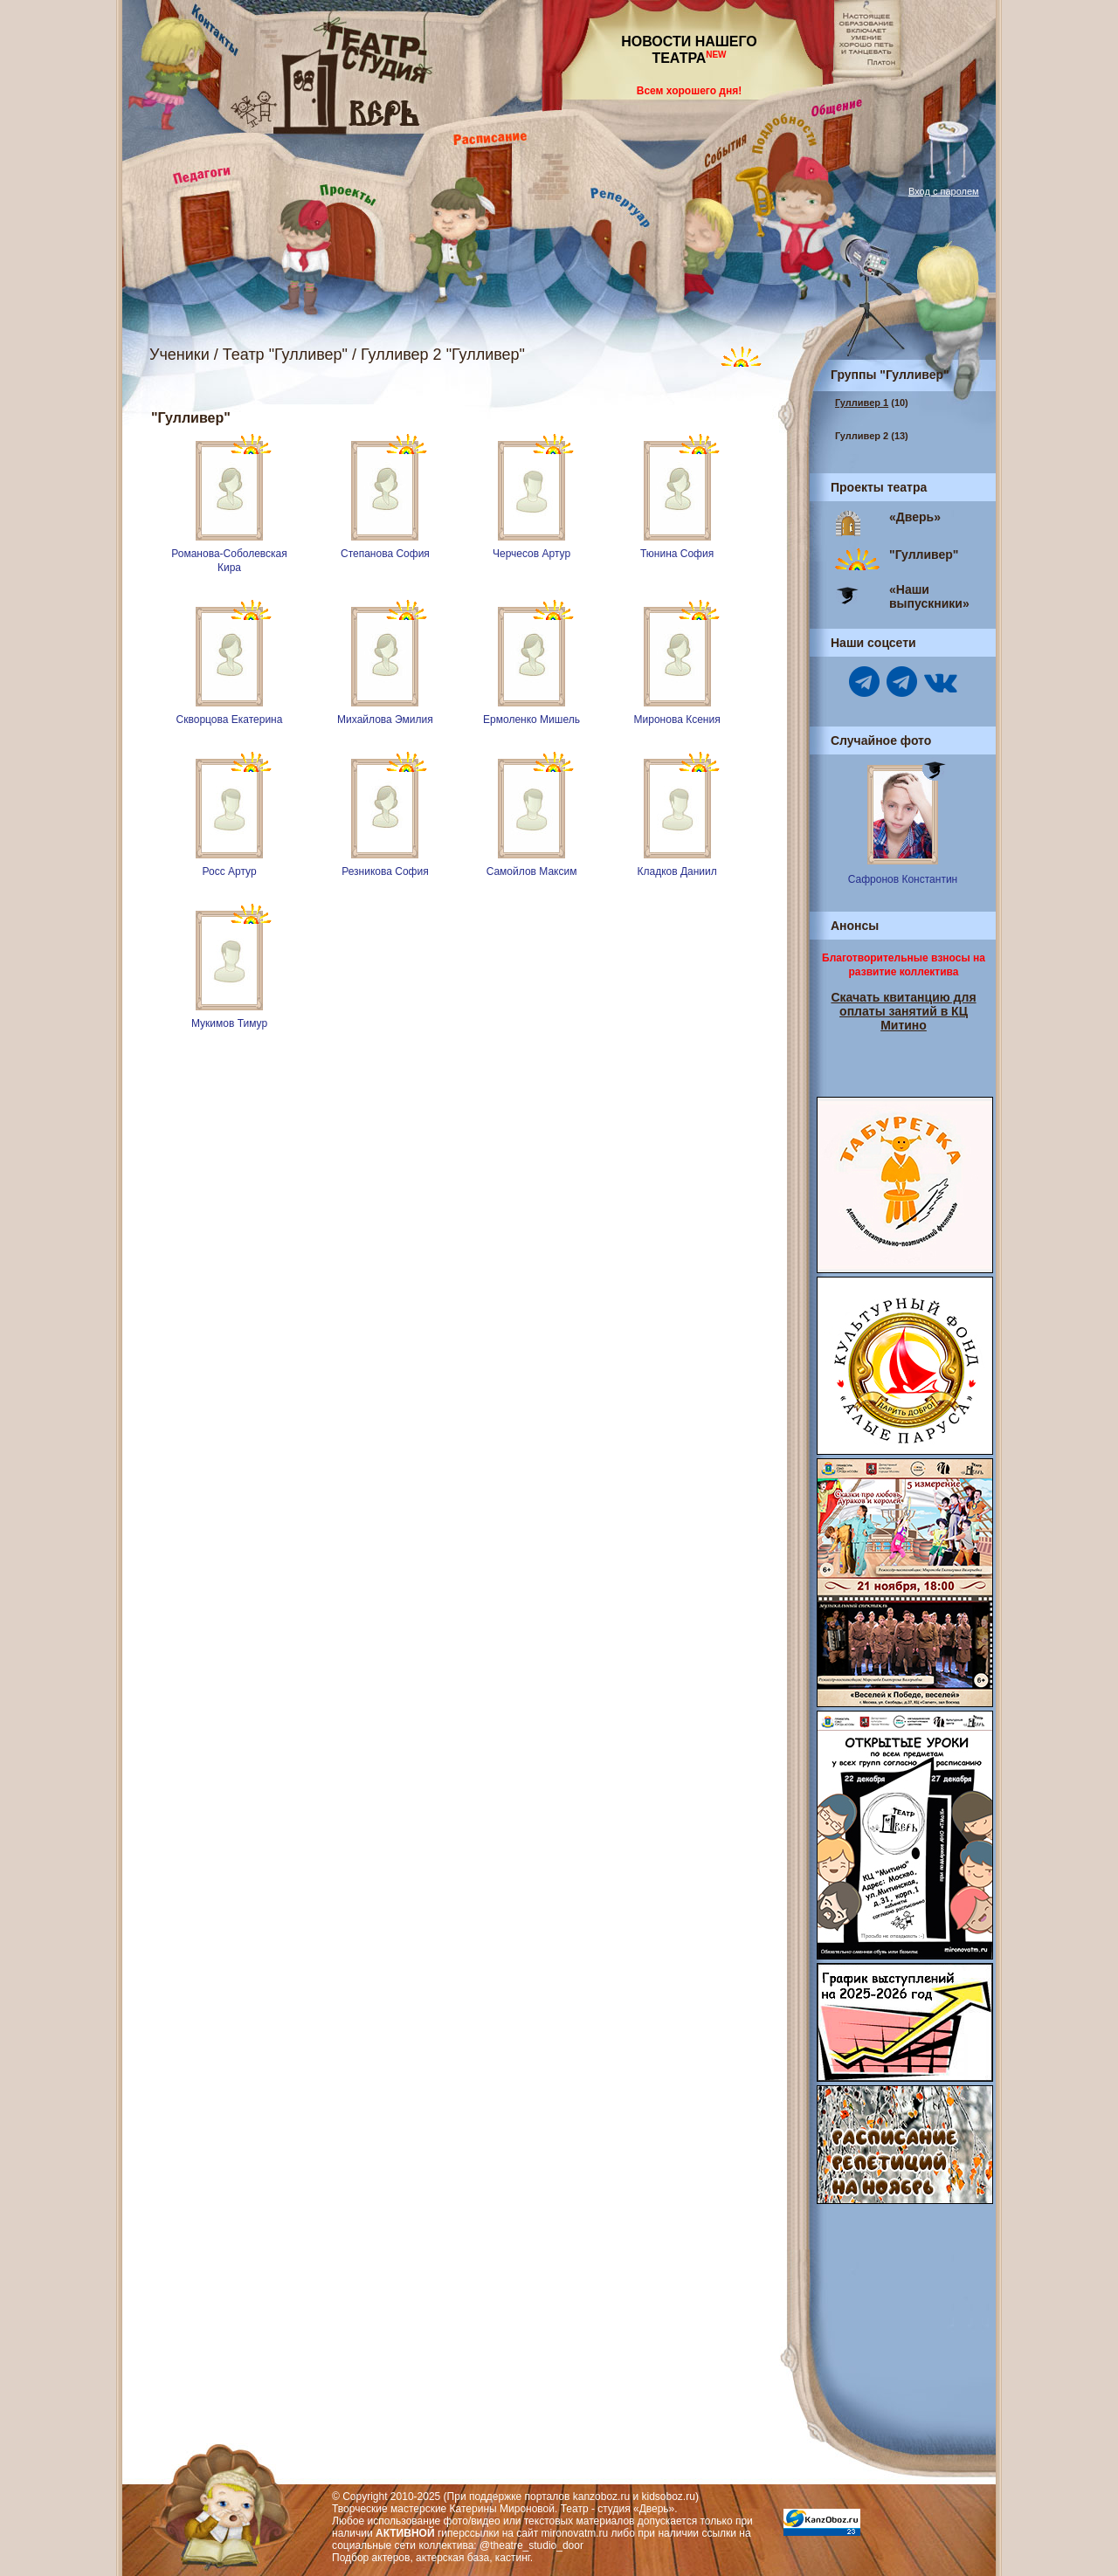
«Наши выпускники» (929, 596)
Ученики (179, 354)
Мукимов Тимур (229, 1023)
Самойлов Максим (532, 871)
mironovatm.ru (575, 2533)
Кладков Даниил (676, 871)
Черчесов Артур (531, 554)
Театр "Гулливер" (285, 354)
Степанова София (385, 554)
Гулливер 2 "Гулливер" (443, 354)
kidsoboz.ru (668, 2496)
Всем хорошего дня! (689, 91)
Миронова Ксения (677, 719)
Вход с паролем (943, 191)
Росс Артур (229, 871)
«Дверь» (915, 517)
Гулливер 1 (861, 402)
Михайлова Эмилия (385, 719)
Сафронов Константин (902, 879)
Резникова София (385, 871)
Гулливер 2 (861, 435)
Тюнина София (677, 554)
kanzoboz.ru (601, 2496)
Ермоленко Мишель (531, 719)
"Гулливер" (923, 554)
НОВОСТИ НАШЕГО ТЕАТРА (689, 49)
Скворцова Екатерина (229, 719)
